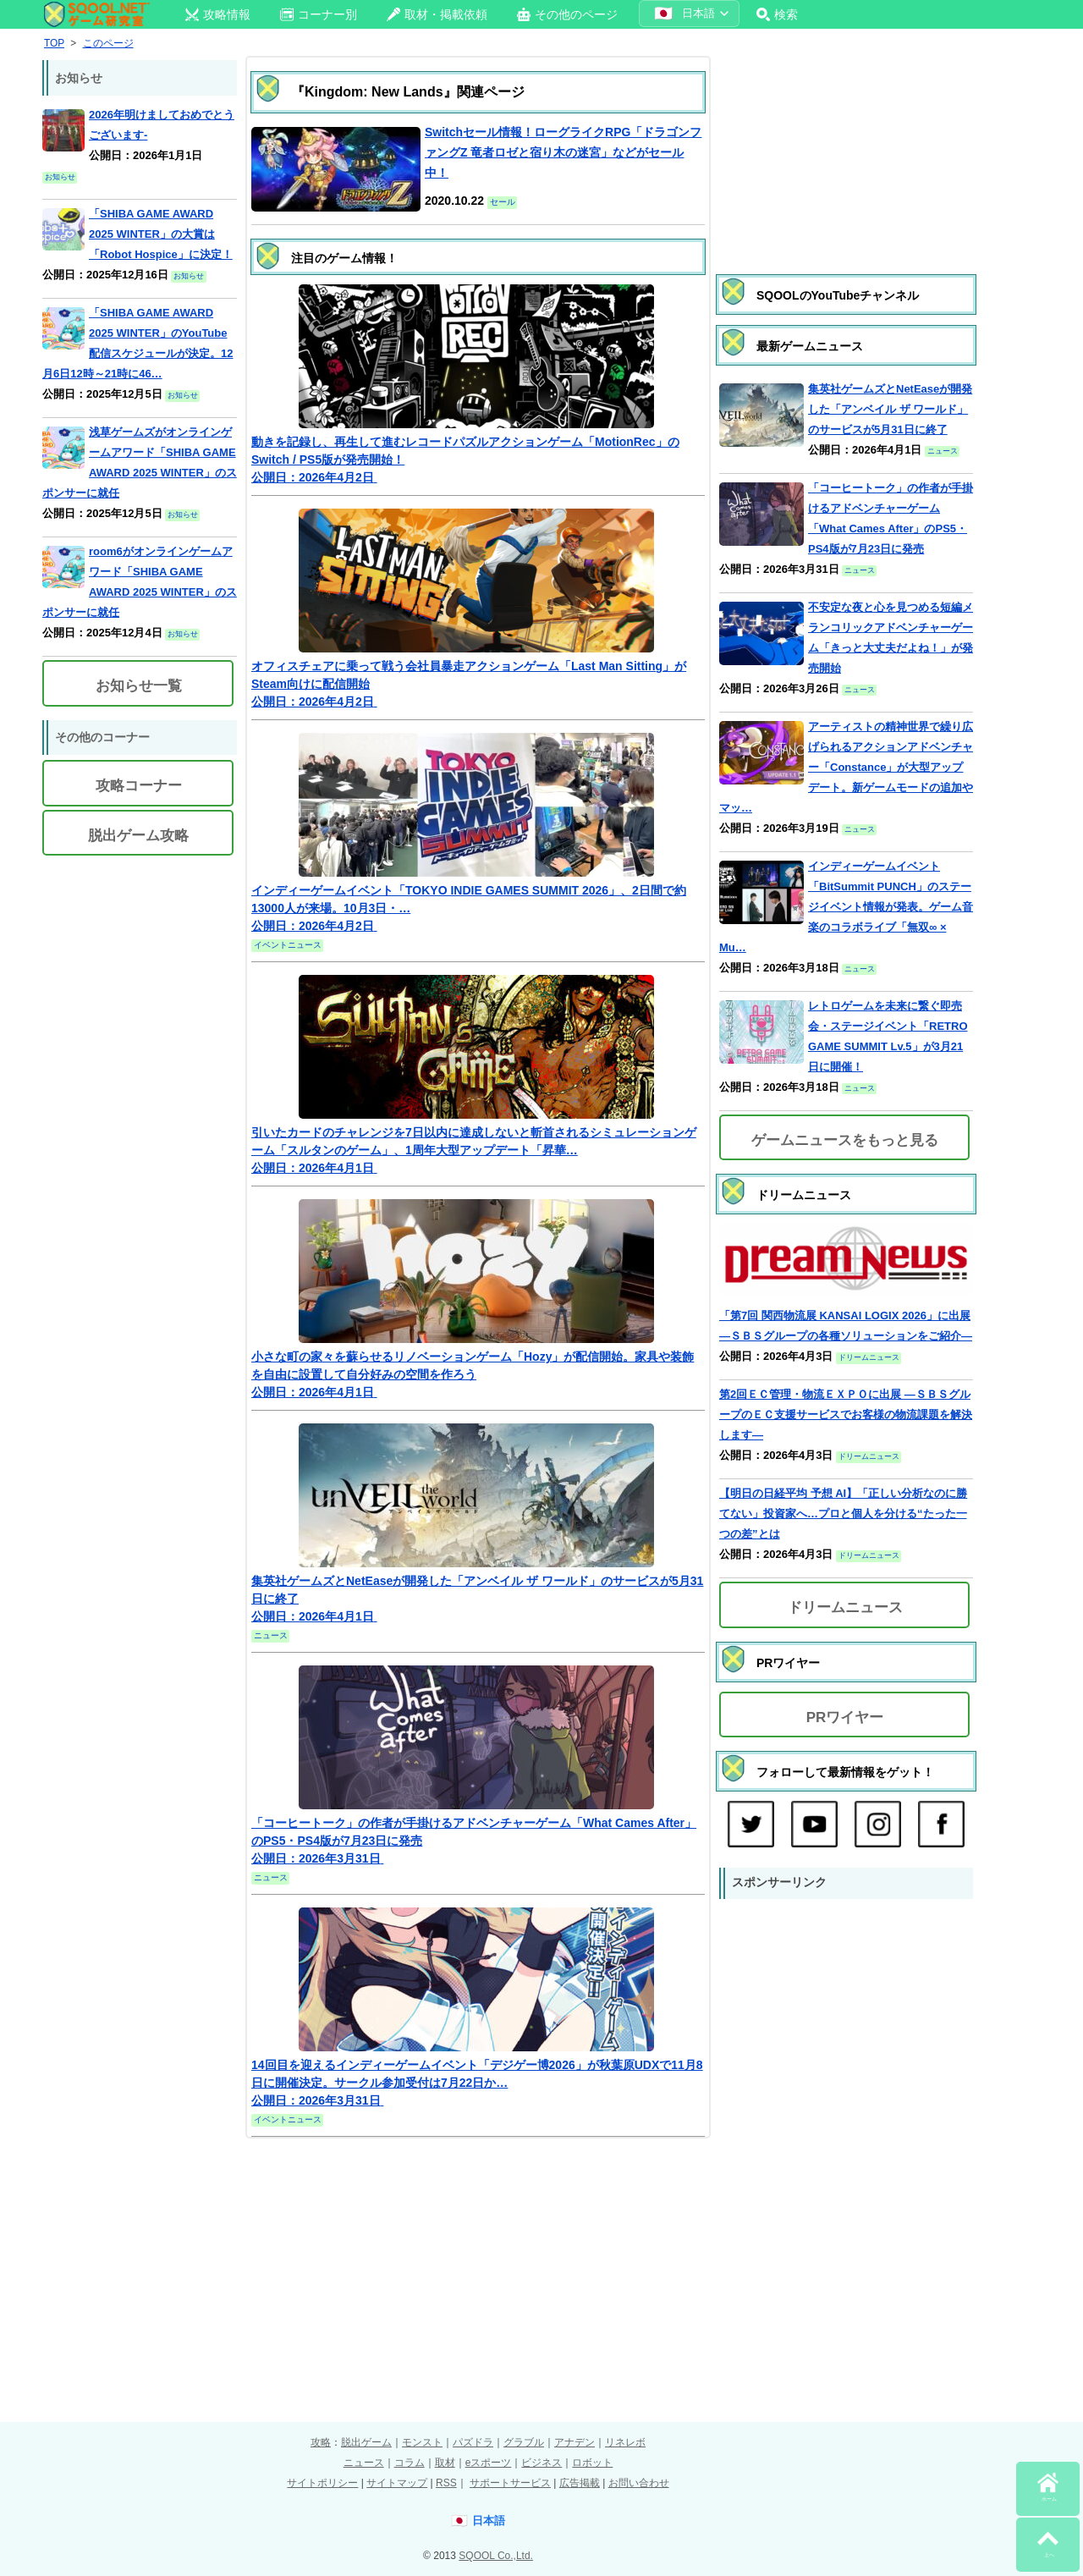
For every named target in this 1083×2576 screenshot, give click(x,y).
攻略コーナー (139, 786)
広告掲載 (579, 2483)
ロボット (592, 2463)
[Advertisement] (846, 148)
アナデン (574, 2442)
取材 (445, 2463)
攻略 (321, 2442)
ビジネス (541, 2463)
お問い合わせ (638, 2483)
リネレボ (625, 2442)
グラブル (523, 2442)
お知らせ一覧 (139, 686)
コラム (409, 2463)
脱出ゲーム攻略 (138, 836)
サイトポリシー (322, 2483)
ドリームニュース (845, 1607)
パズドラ (473, 2442)
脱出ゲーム (366, 2442)
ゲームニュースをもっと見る (844, 1140)
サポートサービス (510, 2483)
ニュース (364, 2463)
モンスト (422, 2442)
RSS (446, 2483)
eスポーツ (488, 2463)
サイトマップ (396, 2483)
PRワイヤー (845, 1717)
